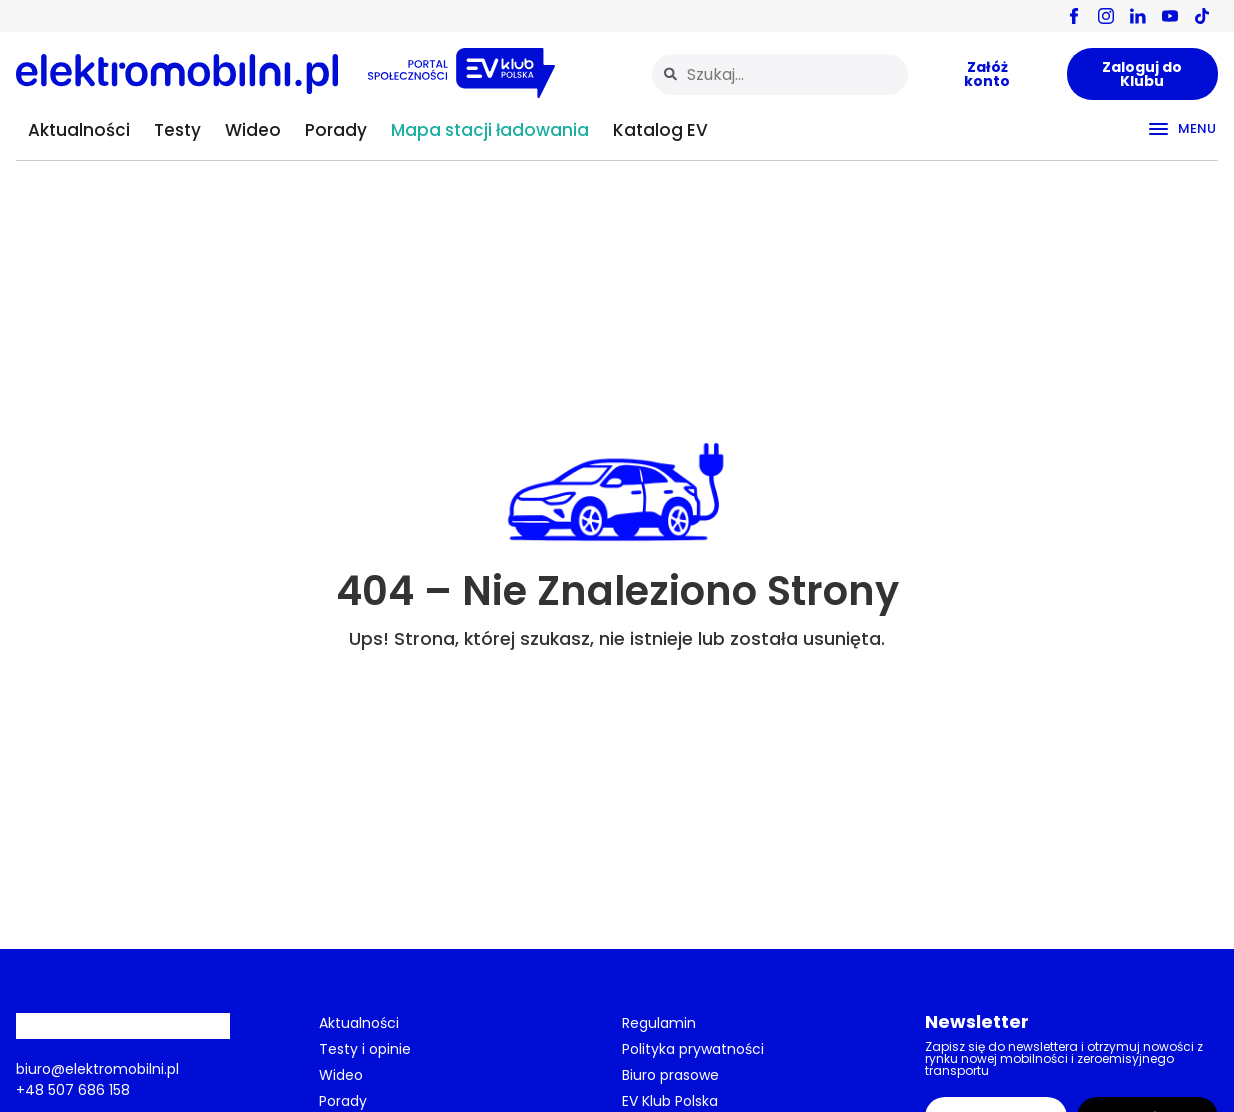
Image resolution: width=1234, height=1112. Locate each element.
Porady (336, 130)
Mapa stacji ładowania (490, 130)
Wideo (253, 130)
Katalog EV (660, 130)
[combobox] (780, 74)
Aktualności (79, 130)
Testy (177, 130)
